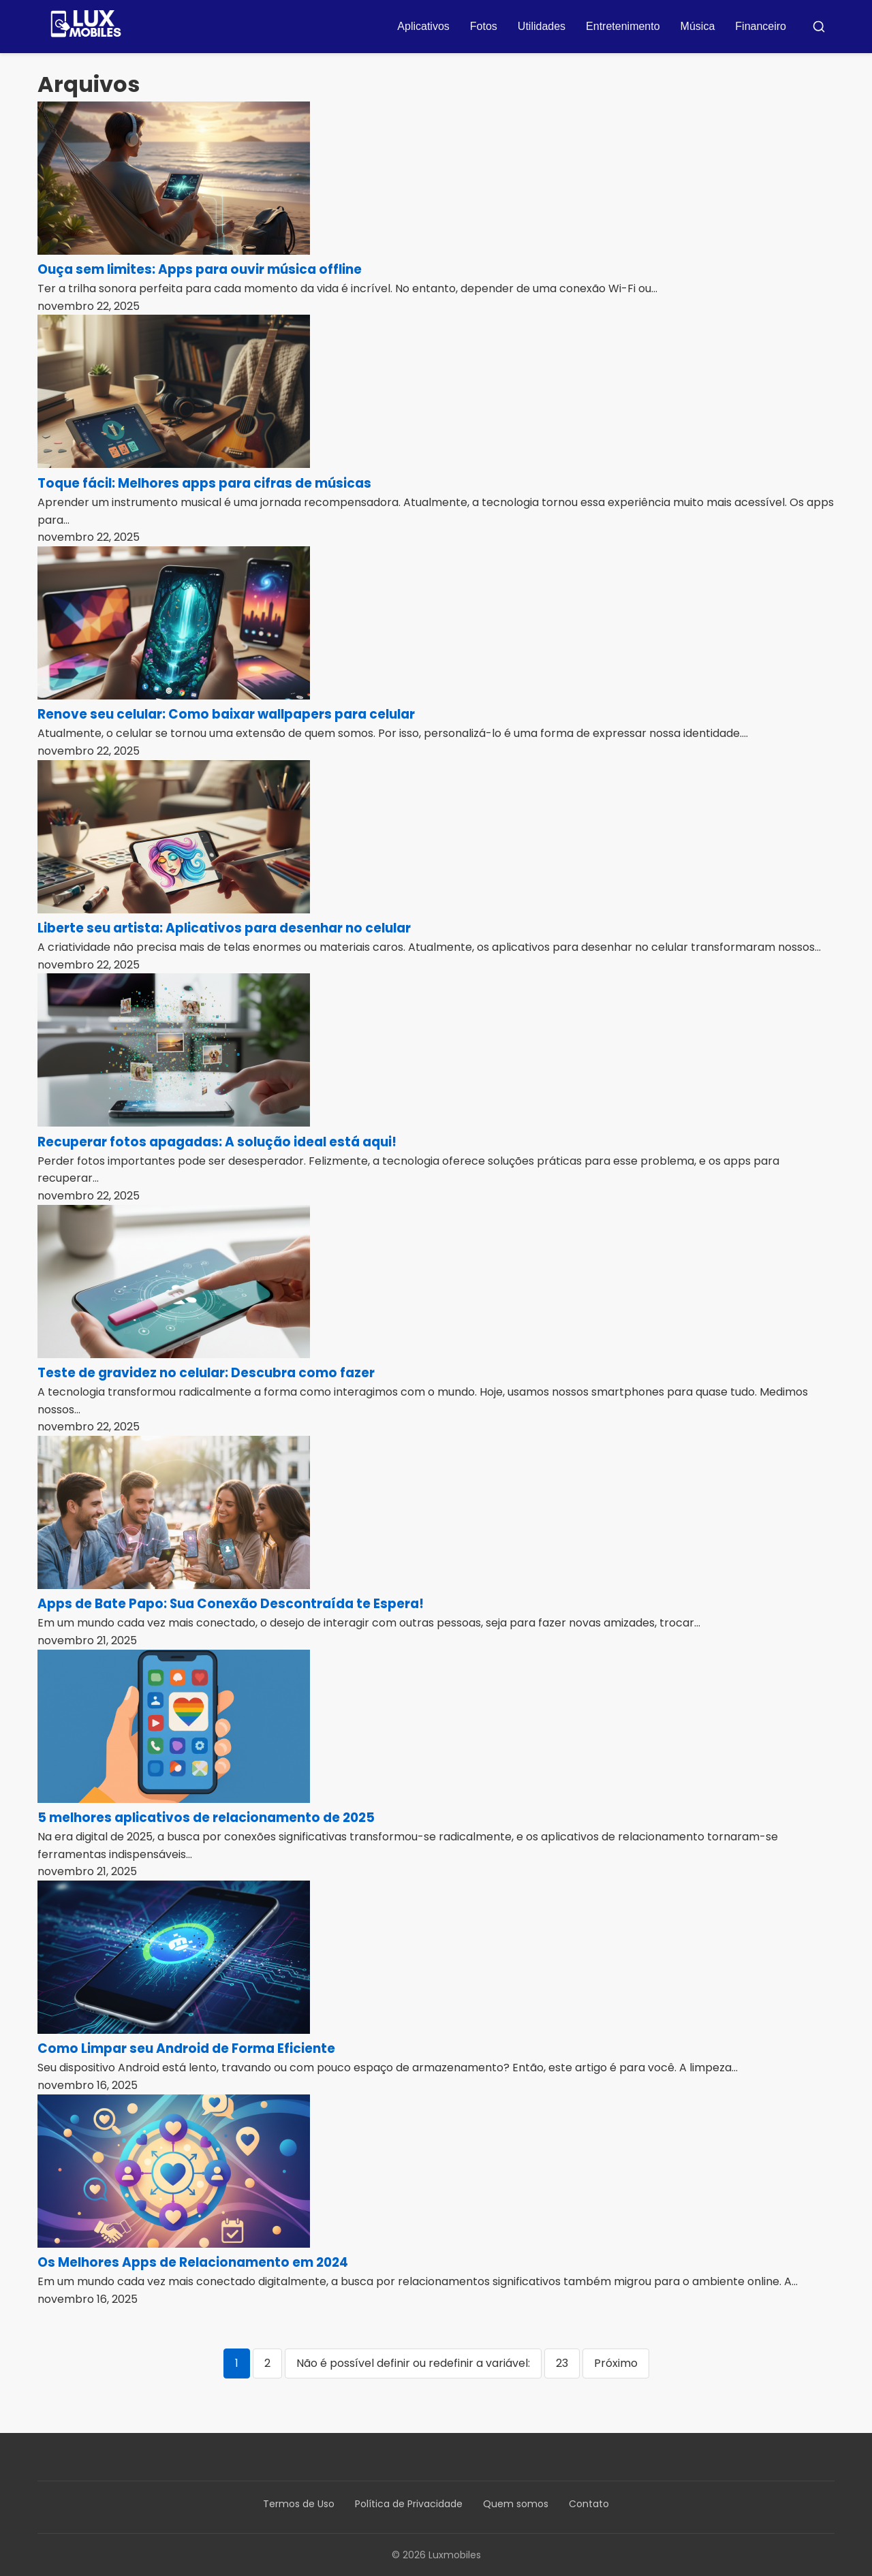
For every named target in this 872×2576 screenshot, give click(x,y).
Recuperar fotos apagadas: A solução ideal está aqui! (216, 1142)
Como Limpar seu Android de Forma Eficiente (186, 2048)
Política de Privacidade (409, 2504)
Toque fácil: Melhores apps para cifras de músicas (204, 483)
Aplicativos (423, 26)
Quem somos (515, 2504)
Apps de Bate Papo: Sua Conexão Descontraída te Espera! (230, 1604)
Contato (589, 2504)
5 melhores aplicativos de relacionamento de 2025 (206, 1817)
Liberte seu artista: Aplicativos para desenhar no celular (224, 928)
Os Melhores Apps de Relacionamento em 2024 (192, 2262)
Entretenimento (623, 26)
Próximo (616, 2363)
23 (562, 2363)
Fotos (483, 26)
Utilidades (541, 26)
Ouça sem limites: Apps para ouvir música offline (199, 269)
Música (698, 26)
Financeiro (760, 26)
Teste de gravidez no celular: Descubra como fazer (206, 1373)
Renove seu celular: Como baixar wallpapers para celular (226, 714)
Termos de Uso (298, 2504)
